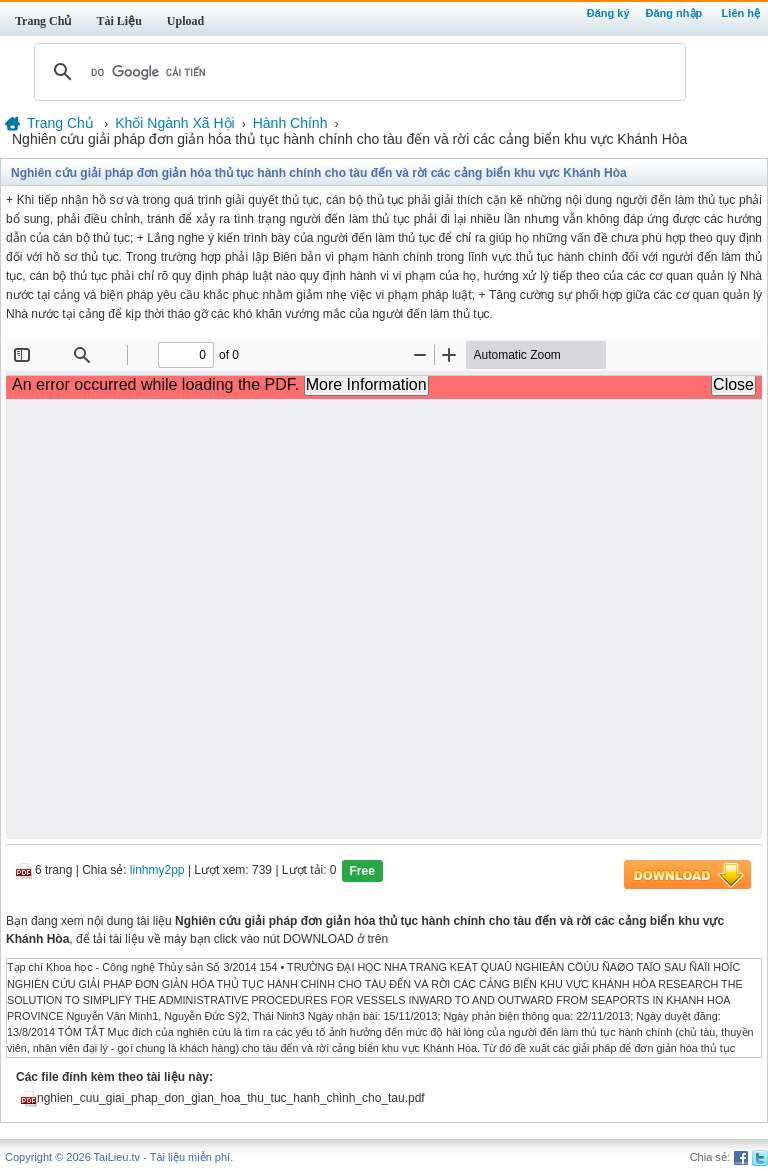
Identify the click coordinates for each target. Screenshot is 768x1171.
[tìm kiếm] (357, 72)
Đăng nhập (674, 13)
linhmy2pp (157, 871)
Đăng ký (608, 13)
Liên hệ (741, 13)
